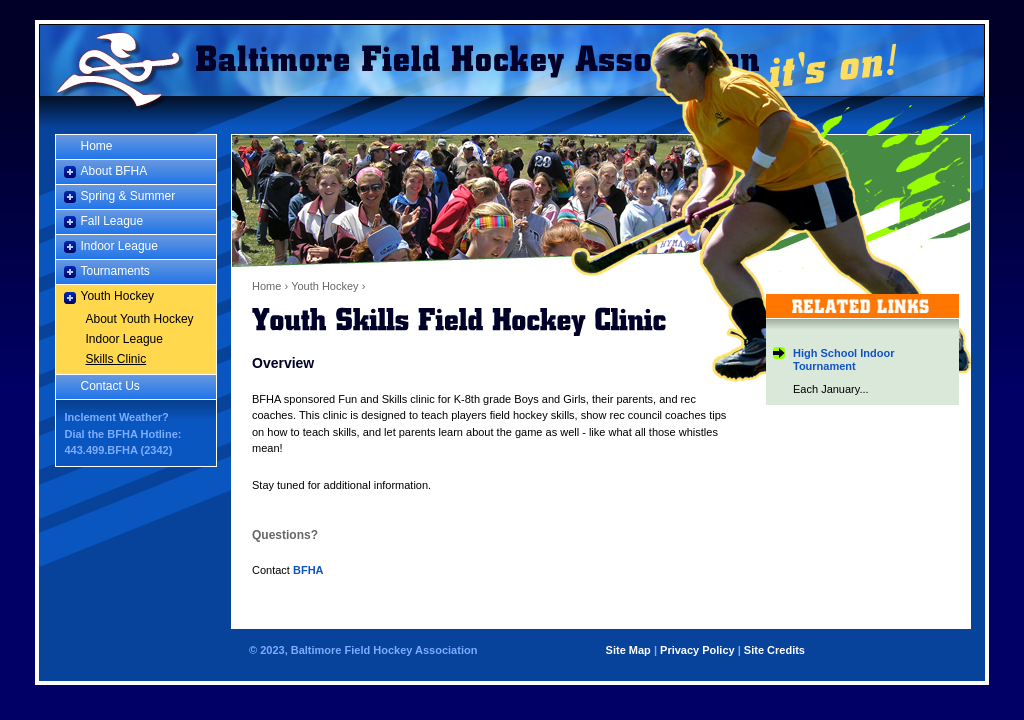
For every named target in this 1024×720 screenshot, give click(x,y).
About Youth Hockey (140, 319)
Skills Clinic (116, 359)
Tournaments (115, 271)
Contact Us (110, 386)
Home (115, 60)
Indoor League (119, 246)
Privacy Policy (697, 650)
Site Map (628, 650)
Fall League (112, 221)
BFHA (308, 570)
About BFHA (114, 171)
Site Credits (774, 650)
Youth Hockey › (328, 286)
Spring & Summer (128, 196)
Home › (270, 286)
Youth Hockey (118, 296)
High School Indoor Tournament (843, 359)
